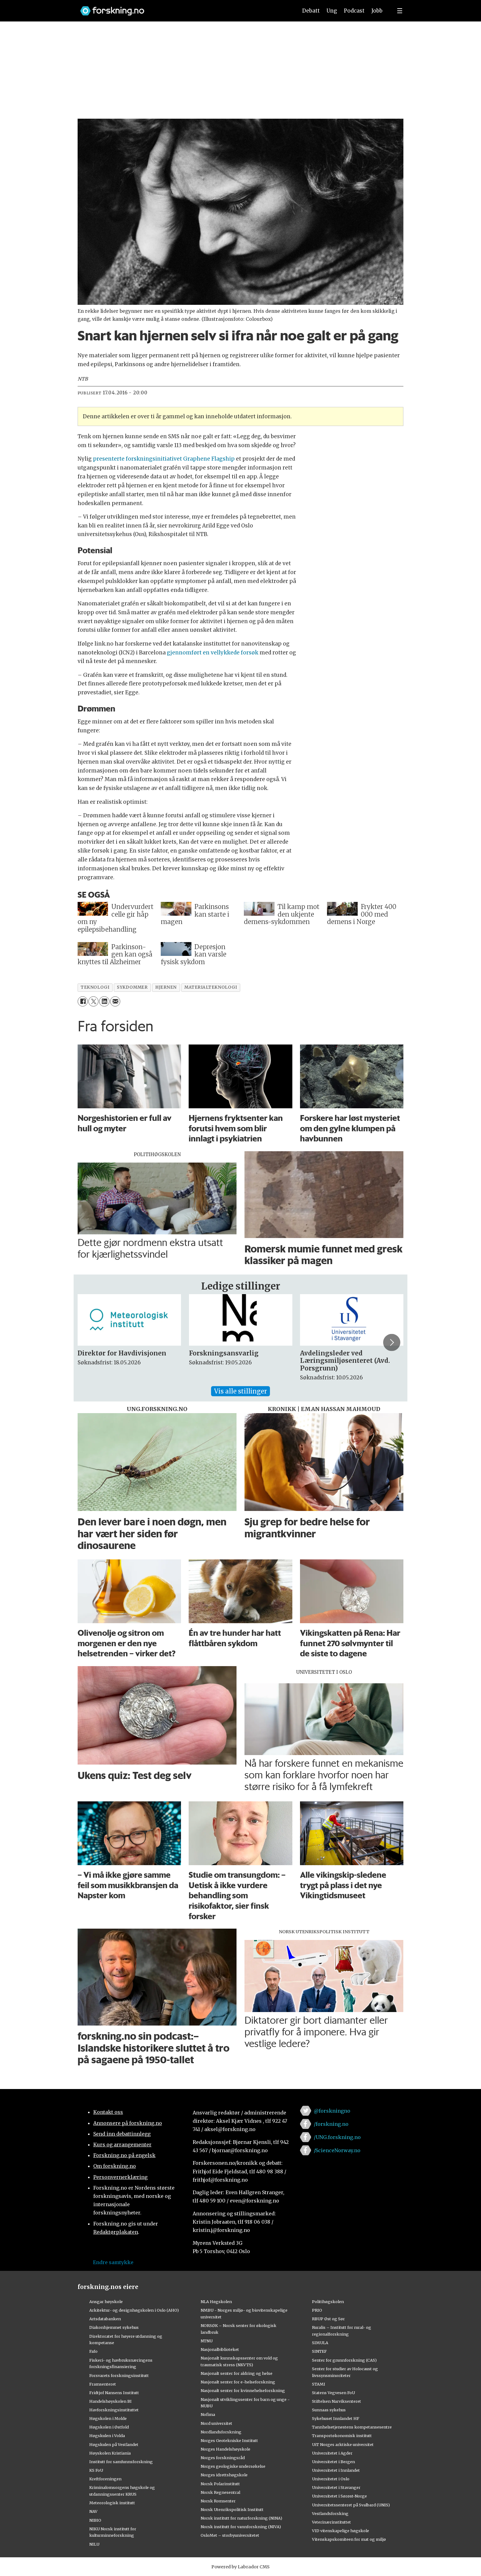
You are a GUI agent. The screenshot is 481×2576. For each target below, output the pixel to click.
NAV (93, 2511)
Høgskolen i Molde (108, 2418)
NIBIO (95, 2520)
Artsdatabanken (105, 2318)
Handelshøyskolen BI (110, 2401)
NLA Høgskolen (216, 2301)
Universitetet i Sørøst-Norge (339, 2496)
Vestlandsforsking (330, 2513)
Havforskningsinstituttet (114, 2409)
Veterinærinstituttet (331, 2522)
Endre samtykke (113, 2262)
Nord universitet (216, 2423)
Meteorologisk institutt (112, 2502)
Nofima (208, 2414)
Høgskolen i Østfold (109, 2427)
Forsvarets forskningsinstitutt (119, 2375)
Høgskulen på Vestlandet (113, 2444)
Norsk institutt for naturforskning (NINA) (241, 2518)
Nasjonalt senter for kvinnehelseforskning (243, 2390)
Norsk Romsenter (218, 2500)
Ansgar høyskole (106, 2301)
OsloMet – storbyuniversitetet (230, 2535)
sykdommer (132, 987)
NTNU (207, 2340)
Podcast (354, 10)
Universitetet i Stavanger (336, 2487)
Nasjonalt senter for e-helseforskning (238, 2381)
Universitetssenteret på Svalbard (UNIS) (351, 2504)
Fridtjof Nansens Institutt (114, 2392)
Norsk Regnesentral (220, 2492)
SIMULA (320, 2342)
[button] (391, 1342)
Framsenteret (102, 2384)
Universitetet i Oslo (330, 2478)
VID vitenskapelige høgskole (340, 2530)
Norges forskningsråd (223, 2457)
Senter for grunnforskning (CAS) (344, 2360)
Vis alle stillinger (240, 1391)
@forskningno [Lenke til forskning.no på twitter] (332, 2111)
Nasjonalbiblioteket (220, 2349)
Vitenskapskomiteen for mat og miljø (349, 2539)
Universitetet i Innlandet (336, 2470)
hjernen (166, 987)
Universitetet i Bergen (333, 2461)
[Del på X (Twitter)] (93, 1001)
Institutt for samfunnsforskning (121, 2461)
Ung (331, 10)
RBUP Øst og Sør (328, 2318)
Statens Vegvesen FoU (333, 2392)
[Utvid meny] (399, 10)
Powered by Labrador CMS (240, 2567)
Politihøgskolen (328, 2301)
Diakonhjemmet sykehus (114, 2327)
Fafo (93, 2351)
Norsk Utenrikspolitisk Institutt (232, 2509)
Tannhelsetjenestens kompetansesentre (352, 2427)
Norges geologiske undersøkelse (233, 2466)
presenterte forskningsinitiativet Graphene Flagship (163, 458)
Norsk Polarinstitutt (220, 2483)
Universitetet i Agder (332, 2453)
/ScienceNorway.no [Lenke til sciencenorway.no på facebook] (337, 2150)
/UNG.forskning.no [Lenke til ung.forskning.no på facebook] (337, 2137)
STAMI (318, 2384)
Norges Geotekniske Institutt (229, 2440)
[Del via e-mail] (115, 1001)
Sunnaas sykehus (329, 2409)
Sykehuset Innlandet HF (335, 2418)
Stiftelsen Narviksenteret (336, 2401)
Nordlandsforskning (221, 2431)
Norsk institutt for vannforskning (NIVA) (241, 2526)
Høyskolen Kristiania (110, 2453)
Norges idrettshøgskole (224, 2474)
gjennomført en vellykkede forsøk (212, 652)
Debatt (311, 10)
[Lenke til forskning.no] (183, 8)
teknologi (95, 987)
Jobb (377, 10)
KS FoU (96, 2470)
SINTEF (319, 2351)
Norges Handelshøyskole (225, 2449)
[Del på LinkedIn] (104, 1001)
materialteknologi (210, 987)
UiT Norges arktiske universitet (343, 2444)
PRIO (317, 2310)
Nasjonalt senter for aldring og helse (236, 2373)
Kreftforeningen (105, 2478)
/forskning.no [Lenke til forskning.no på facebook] (331, 2124)
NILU (94, 2544)
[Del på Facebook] (83, 1001)
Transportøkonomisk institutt (342, 2435)
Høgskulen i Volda (107, 2435)
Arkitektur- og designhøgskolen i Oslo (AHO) (134, 2310)
